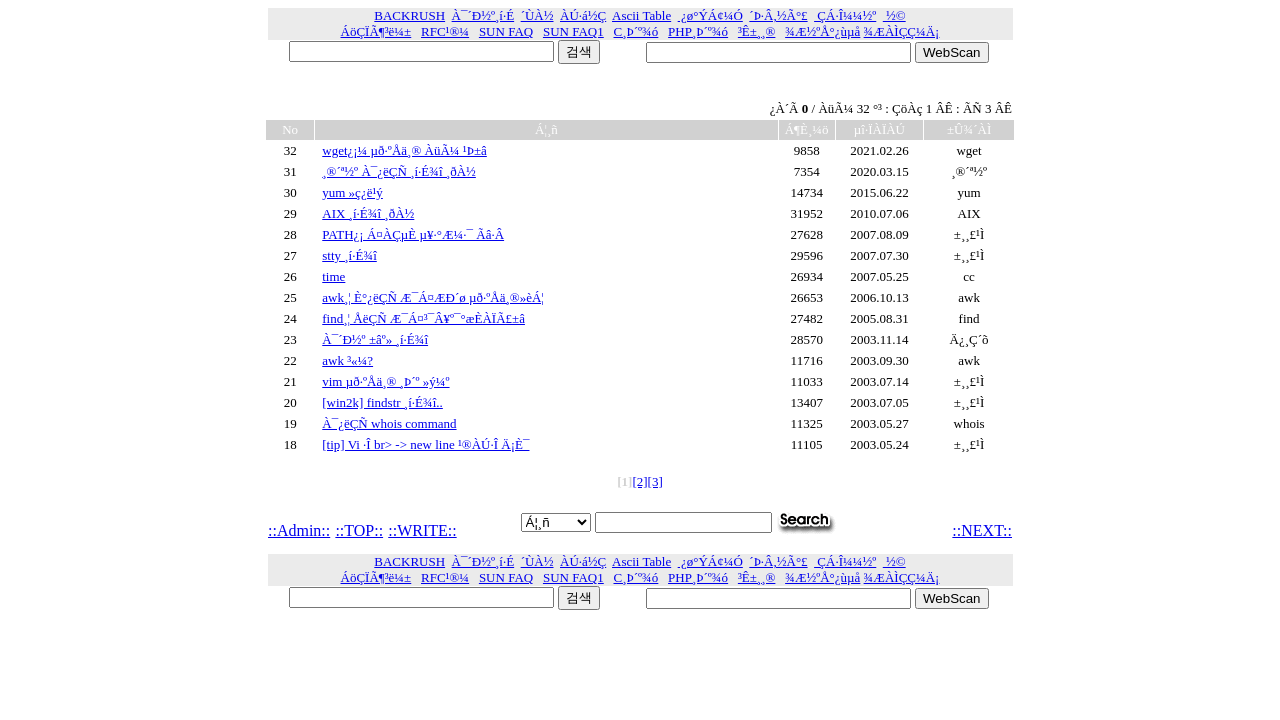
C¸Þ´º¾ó (636, 31)
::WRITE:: (422, 530)
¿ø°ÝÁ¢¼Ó (710, 15)
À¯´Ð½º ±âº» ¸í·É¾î (375, 339)
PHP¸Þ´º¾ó (698, 31)
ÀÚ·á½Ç (583, 15)
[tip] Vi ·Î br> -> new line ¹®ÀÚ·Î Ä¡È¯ (425, 444)
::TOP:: (359, 530)
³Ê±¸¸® (757, 31)
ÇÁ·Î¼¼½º (845, 15)
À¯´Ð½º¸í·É (483, 15)
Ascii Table (641, 15)
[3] (655, 481)
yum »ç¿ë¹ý (352, 192)
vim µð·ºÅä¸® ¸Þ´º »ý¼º (385, 381)
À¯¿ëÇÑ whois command (389, 423)
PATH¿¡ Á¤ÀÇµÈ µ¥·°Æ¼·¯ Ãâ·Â (413, 234)
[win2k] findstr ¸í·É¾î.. (382, 402)
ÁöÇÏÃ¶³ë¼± (376, 31)
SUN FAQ (506, 31)
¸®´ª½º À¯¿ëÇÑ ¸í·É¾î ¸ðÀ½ (399, 171)
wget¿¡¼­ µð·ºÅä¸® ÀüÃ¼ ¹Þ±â (404, 150)
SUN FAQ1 (573, 31)
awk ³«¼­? (347, 360)
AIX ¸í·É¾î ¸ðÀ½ (368, 213)
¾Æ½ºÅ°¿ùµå (822, 31)
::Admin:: (299, 530)
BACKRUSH (409, 15)
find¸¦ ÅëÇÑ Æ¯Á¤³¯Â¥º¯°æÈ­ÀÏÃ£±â (423, 318)
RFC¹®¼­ (445, 31)
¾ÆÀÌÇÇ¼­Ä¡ (902, 31)
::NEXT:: (982, 530)
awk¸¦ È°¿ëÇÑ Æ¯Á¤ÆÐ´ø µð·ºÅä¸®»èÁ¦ (433, 297)
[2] (639, 481)
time (333, 276)
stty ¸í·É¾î (349, 255)
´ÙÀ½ (537, 15)
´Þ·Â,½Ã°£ (778, 15)
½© (894, 15)
